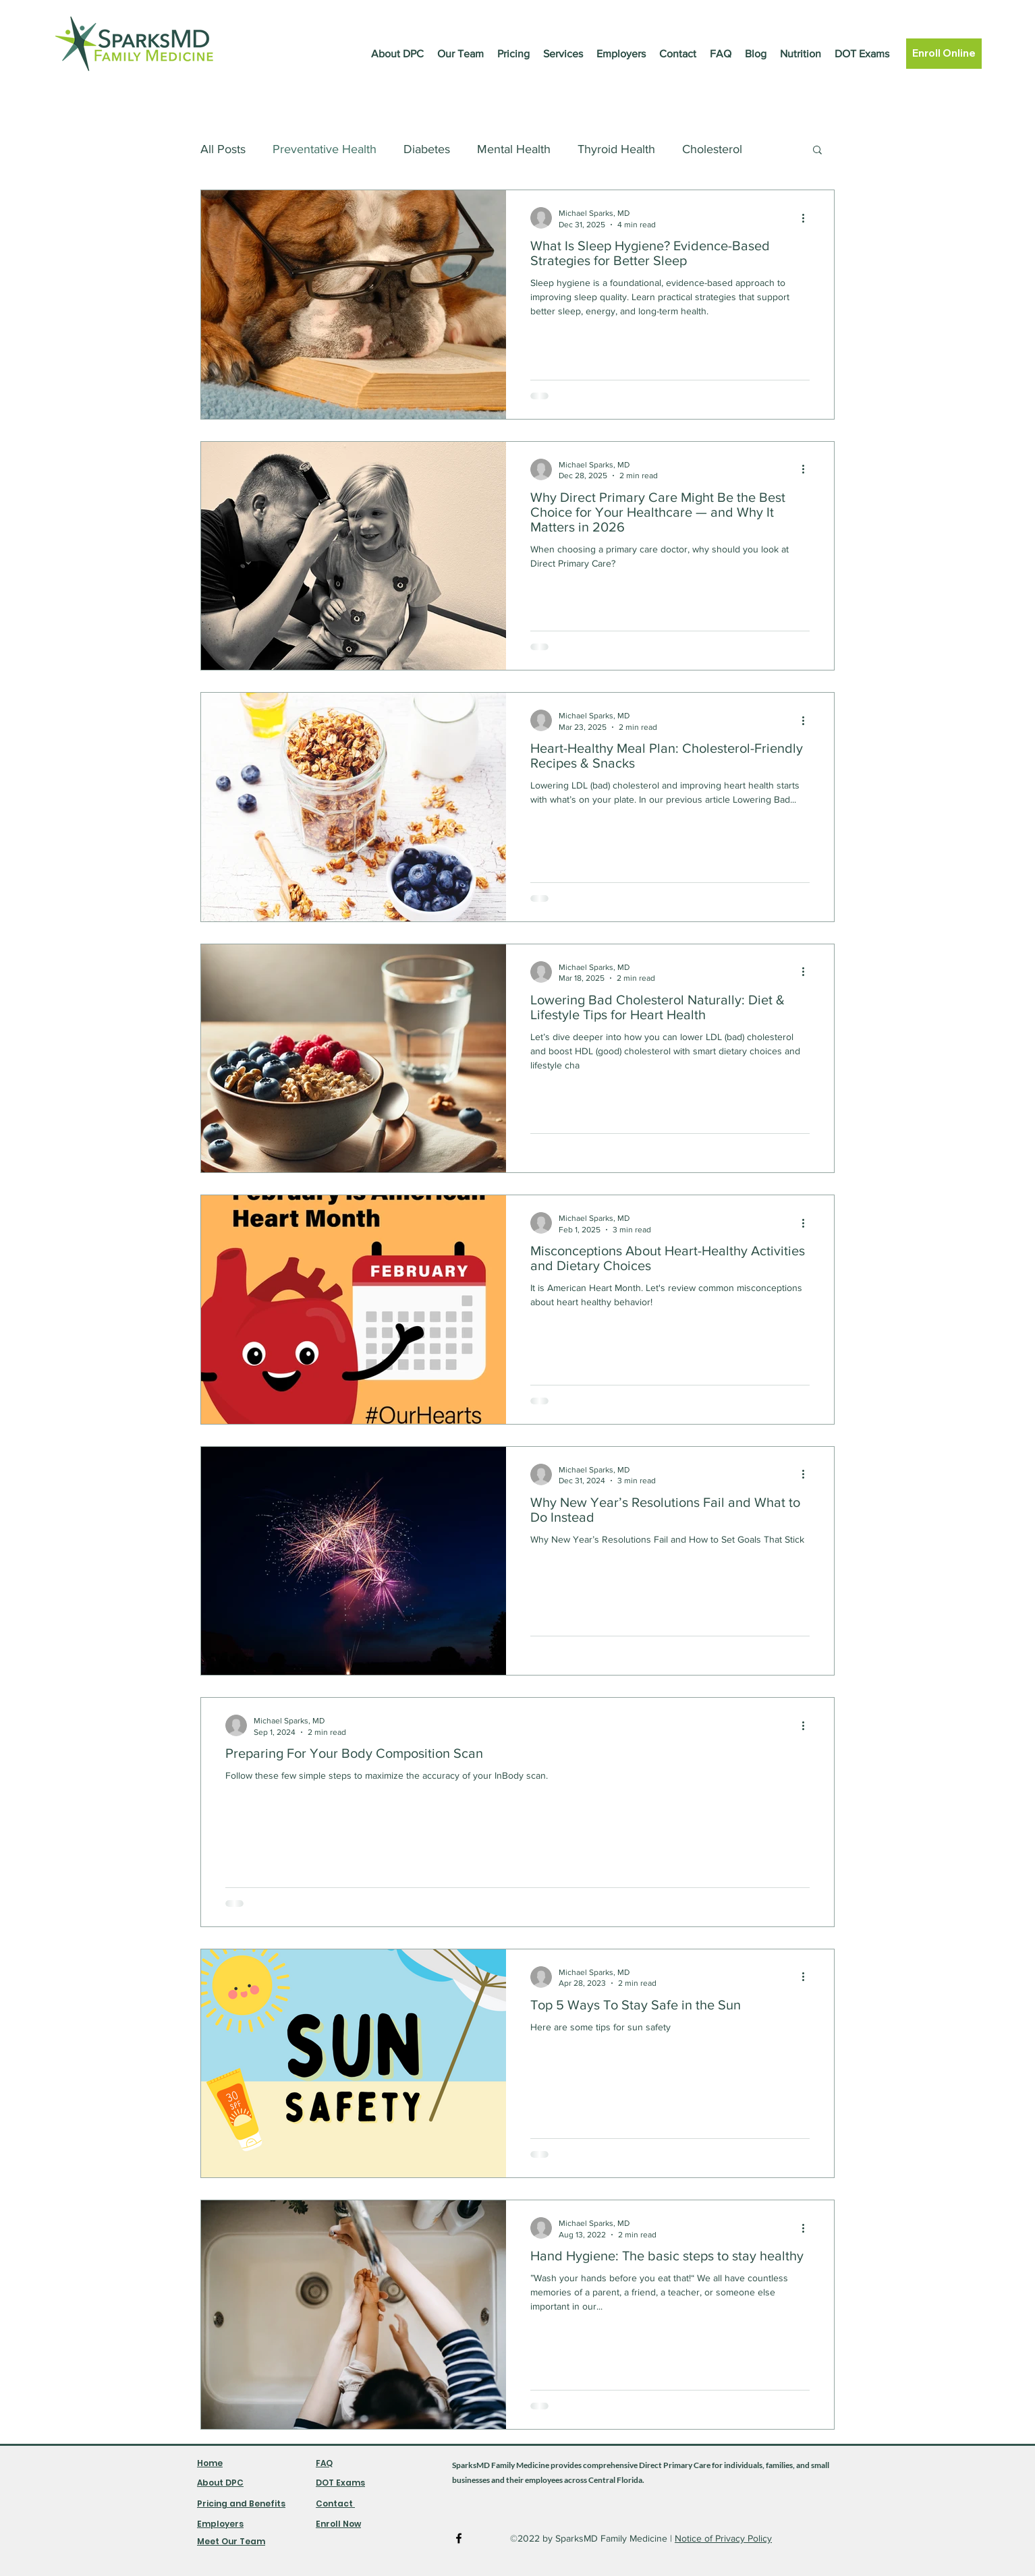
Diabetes (426, 149)
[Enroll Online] (944, 53)
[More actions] (808, 218)
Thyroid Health (616, 149)
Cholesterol (712, 149)
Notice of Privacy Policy (723, 2538)
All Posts (223, 149)
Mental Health (514, 149)
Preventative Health (324, 149)
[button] (817, 151)
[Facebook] (459, 2538)
